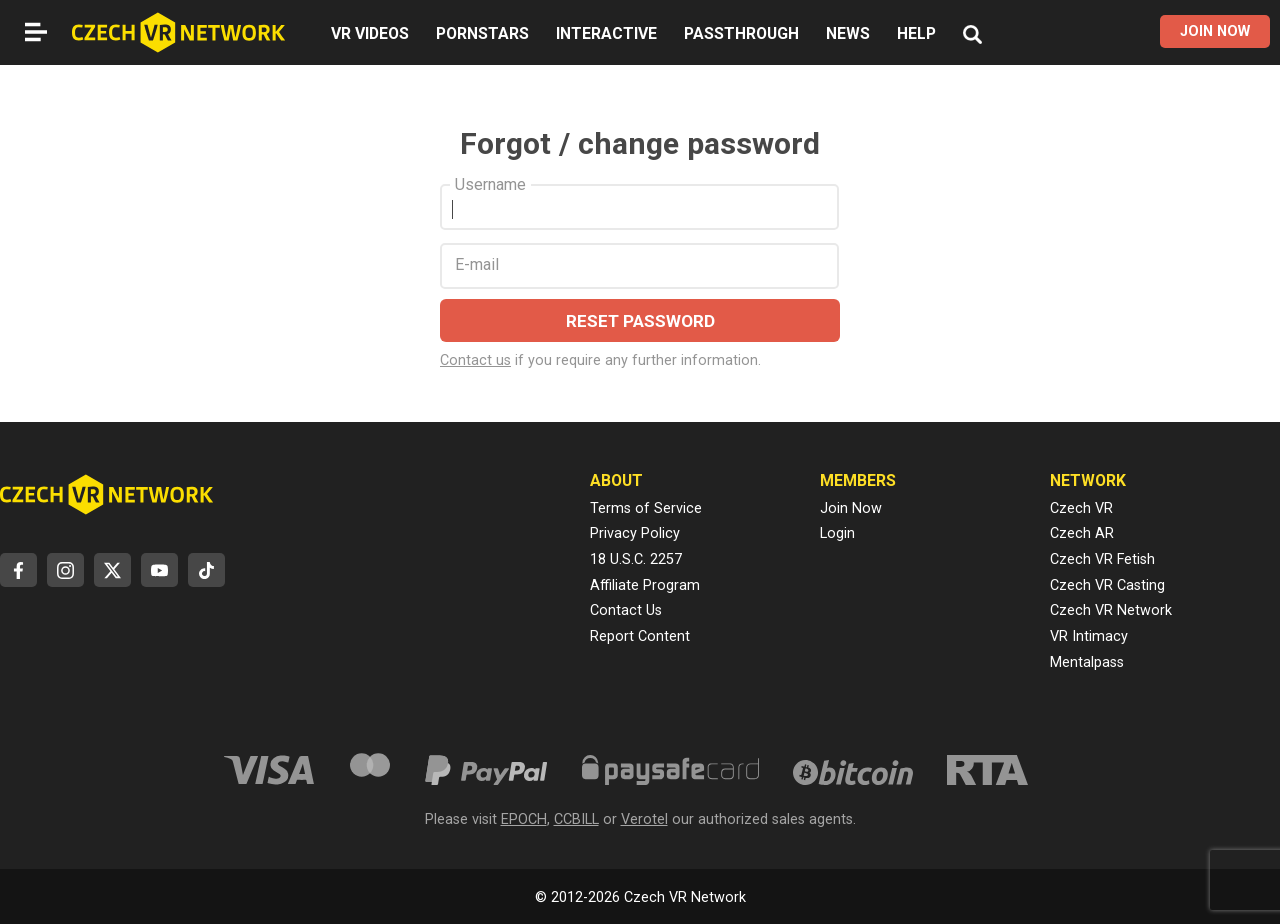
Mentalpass (1087, 662)
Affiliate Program (645, 585)
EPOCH (524, 819)
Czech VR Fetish (1102, 559)
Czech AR (1082, 533)
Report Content (640, 636)
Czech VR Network (1111, 610)
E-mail (477, 265)
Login (837, 533)
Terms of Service (646, 508)
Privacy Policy (635, 533)
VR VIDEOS (370, 33)
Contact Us (626, 610)
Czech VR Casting (1107, 585)
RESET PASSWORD (640, 321)
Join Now (851, 508)
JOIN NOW (1215, 31)
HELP (916, 33)
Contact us (475, 360)
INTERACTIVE (606, 33)
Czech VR (1081, 508)
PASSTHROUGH (741, 33)
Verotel (644, 819)
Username (490, 185)
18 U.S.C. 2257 (636, 559)
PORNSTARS (482, 33)
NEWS (848, 33)
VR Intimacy (1089, 636)
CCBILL (576, 819)
